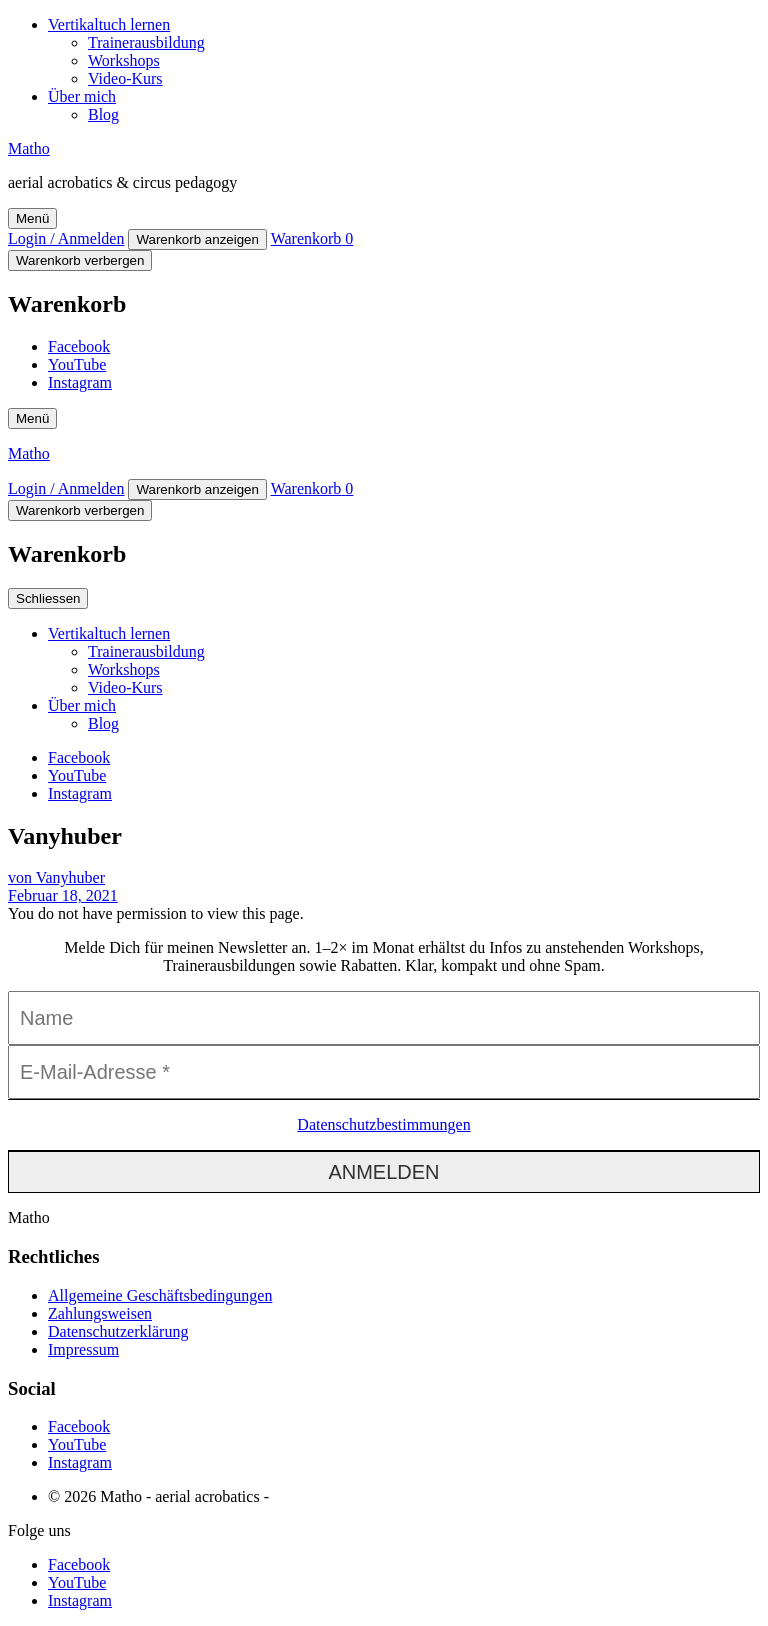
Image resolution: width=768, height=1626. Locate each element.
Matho (29, 148)
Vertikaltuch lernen (109, 24)
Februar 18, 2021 (63, 895)
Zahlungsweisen (100, 1313)
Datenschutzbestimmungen (383, 1124)
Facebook (79, 346)
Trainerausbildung (146, 42)
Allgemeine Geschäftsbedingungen (160, 1295)
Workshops (124, 60)
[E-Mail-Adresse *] (384, 1072)
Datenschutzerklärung (118, 1331)
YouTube (77, 364)
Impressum (83, 1349)
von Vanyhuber (56, 877)
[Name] (384, 1018)
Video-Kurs (125, 78)
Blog (103, 114)
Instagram (80, 382)
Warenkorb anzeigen (197, 239)
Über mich (82, 96)
